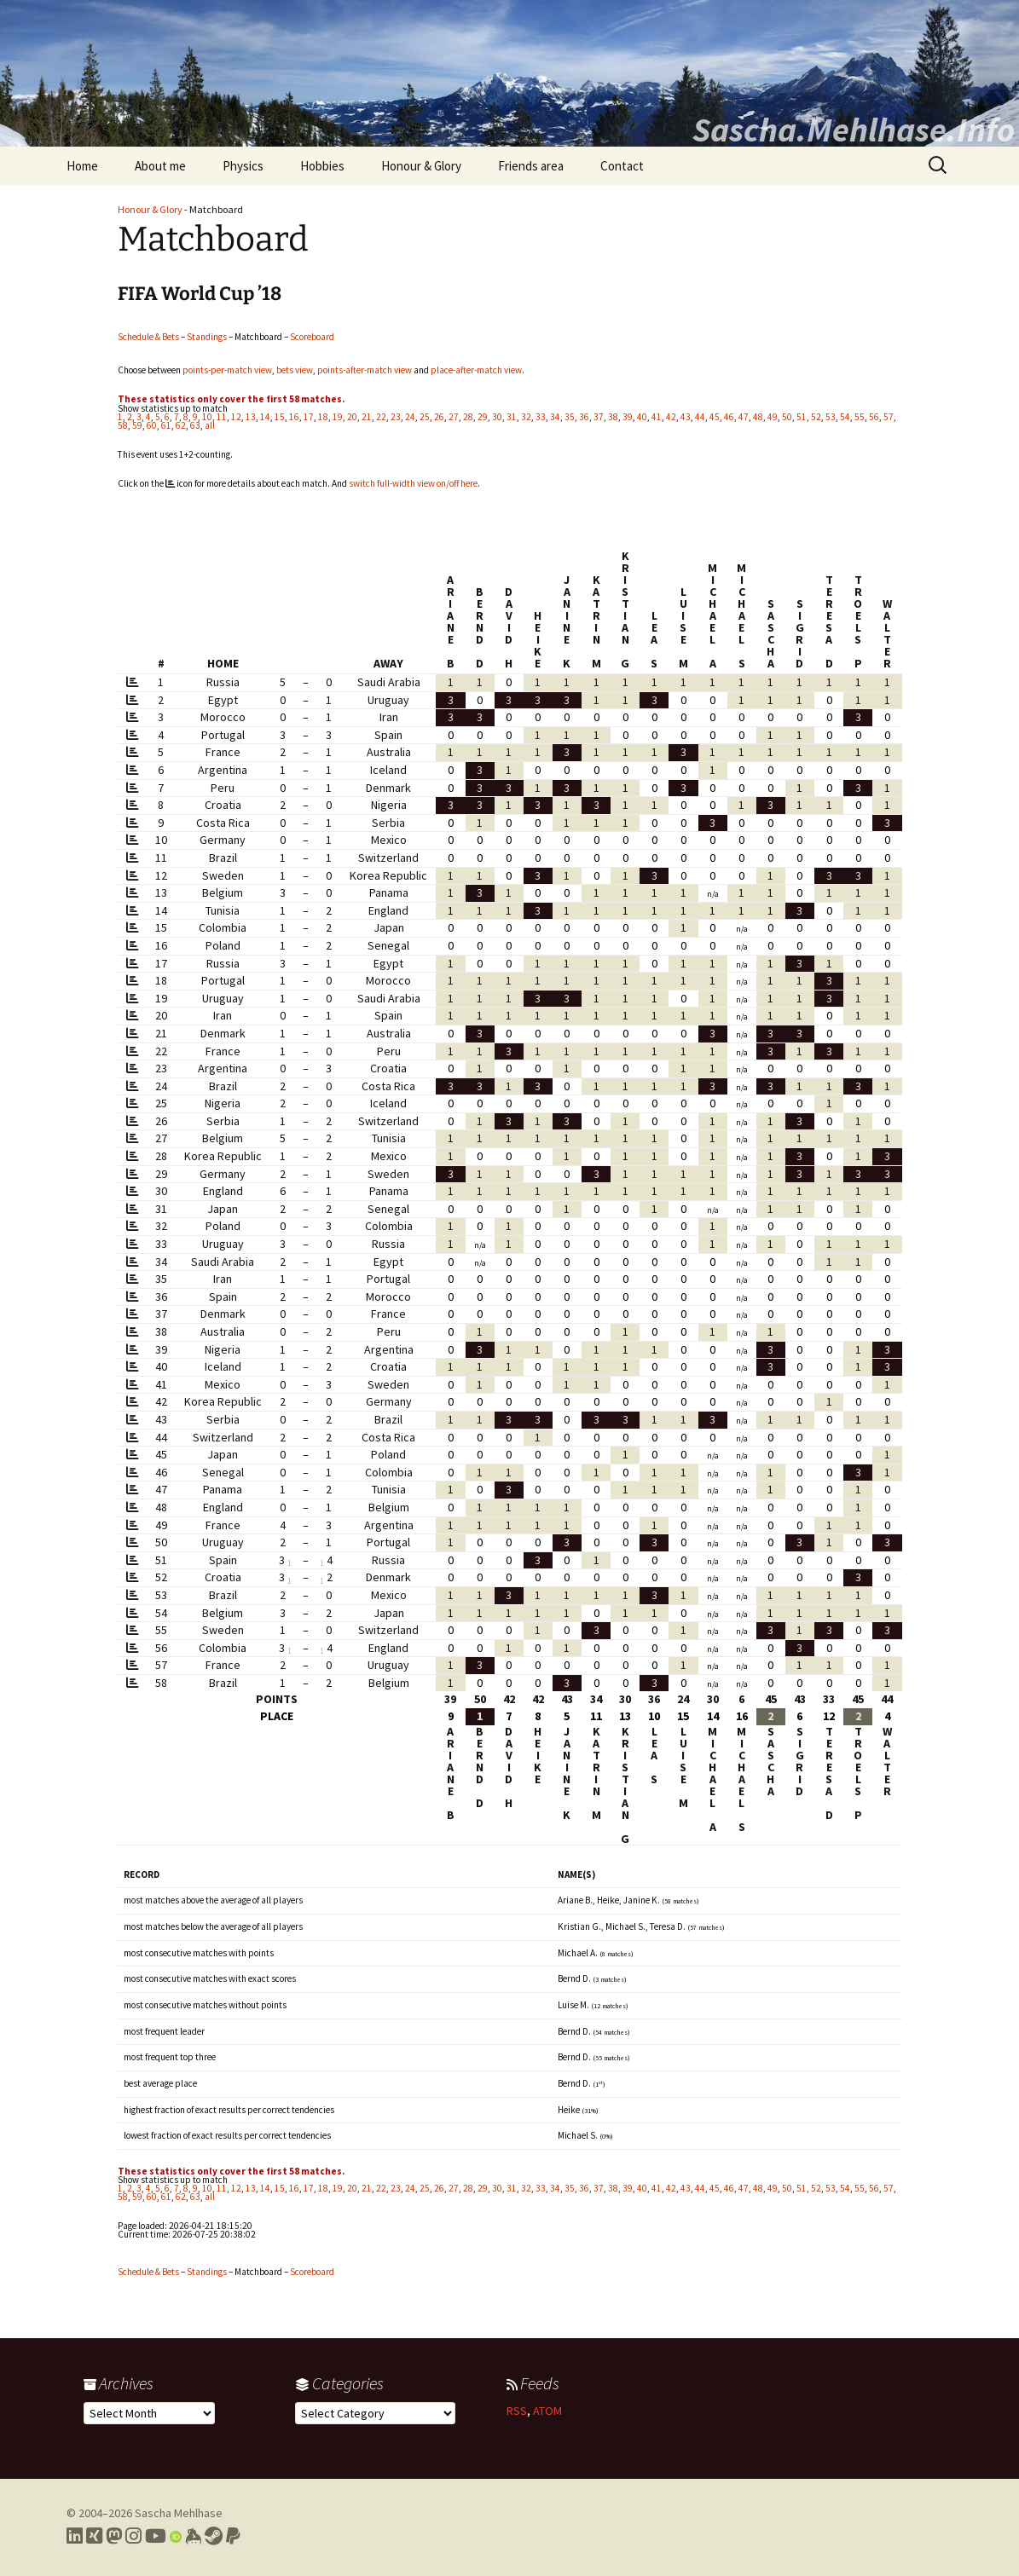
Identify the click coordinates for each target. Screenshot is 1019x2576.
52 (816, 417)
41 (656, 417)
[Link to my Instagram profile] (133, 2536)
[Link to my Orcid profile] (176, 2536)
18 (323, 417)
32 (526, 417)
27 (454, 417)
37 (598, 417)
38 (613, 417)
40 (642, 417)
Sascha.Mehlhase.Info (853, 129)
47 (743, 417)
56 (874, 417)
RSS (517, 2410)
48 (758, 417)
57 (888, 417)
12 (236, 417)
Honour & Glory (421, 166)
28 (468, 417)
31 (512, 417)
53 (830, 417)
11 (222, 417)
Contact (622, 166)
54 (845, 417)
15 (280, 417)
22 (381, 417)
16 (294, 417)
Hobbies (322, 166)
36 (584, 417)
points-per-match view (227, 370)
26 (439, 417)
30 (497, 417)
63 (195, 425)
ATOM (547, 2410)
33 (541, 417)
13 (251, 417)
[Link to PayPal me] (233, 2536)
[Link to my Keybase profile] (193, 2536)
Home (82, 166)
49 (772, 417)
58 (123, 425)
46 (729, 417)
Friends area (531, 166)
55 (859, 417)
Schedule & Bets (148, 337)
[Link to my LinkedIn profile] (75, 2536)
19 (338, 417)
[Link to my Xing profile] (94, 2536)
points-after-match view (364, 370)
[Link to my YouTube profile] (155, 2536)
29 (483, 417)
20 (352, 417)
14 (265, 417)
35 (570, 417)
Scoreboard (312, 337)
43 (685, 417)
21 (367, 417)
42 (671, 417)
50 (787, 417)
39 (627, 417)
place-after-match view (476, 370)
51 (801, 417)
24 (410, 417)
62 (181, 425)
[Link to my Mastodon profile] (114, 2536)
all (210, 425)
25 (425, 417)
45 (714, 417)
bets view (294, 370)
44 (700, 417)
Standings (207, 337)
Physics (243, 166)
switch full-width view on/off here (413, 483)
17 (309, 417)
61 (166, 425)
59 (137, 425)
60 (152, 425)
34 (555, 417)
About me (160, 166)
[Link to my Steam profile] (214, 2536)
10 (207, 417)
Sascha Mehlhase (179, 2513)
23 (396, 417)
